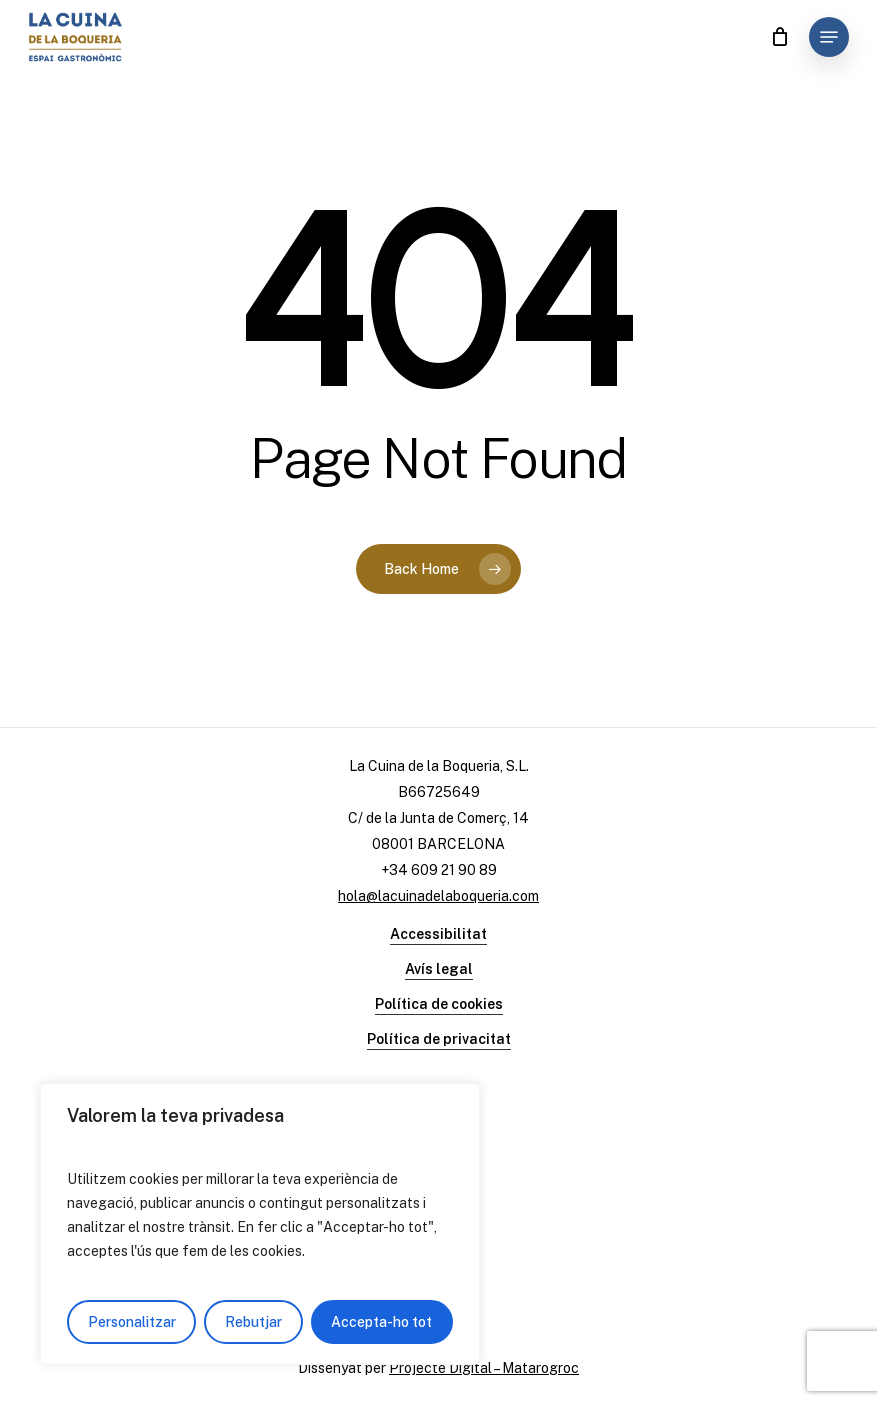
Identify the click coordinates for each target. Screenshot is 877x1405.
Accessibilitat (438, 934)
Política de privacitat (439, 1039)
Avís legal (439, 969)
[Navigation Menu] (829, 37)
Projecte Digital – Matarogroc (484, 1368)
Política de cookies (439, 1004)
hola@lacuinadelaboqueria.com (438, 896)
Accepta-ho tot (381, 1322)
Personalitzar (132, 1322)
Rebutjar (253, 1322)
